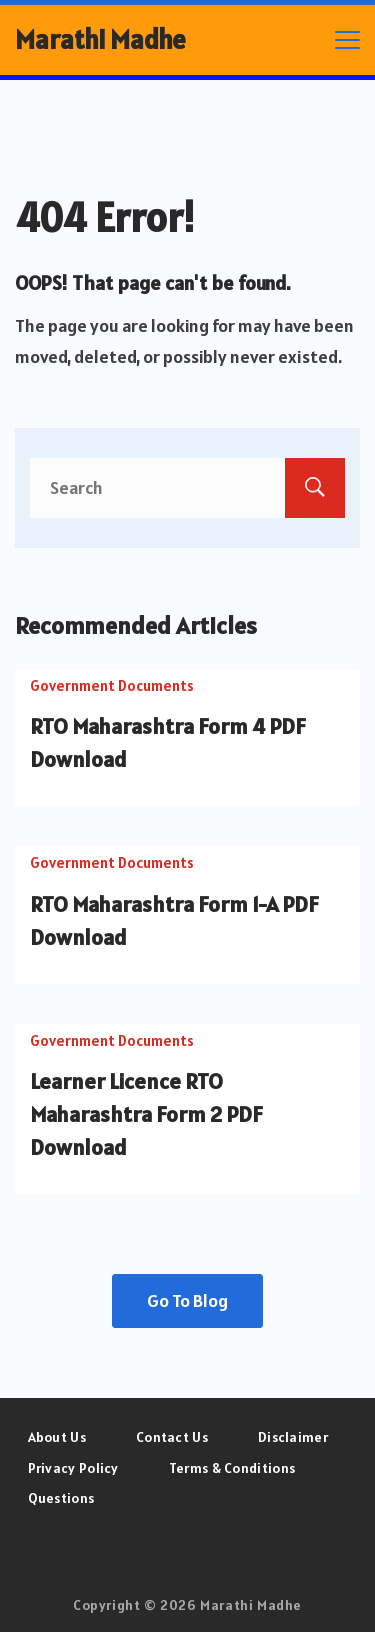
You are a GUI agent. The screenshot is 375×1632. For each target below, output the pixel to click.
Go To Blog (187, 1300)
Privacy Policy (73, 1468)
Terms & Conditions (232, 1468)
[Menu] (347, 40)
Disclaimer (293, 1437)
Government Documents (112, 685)
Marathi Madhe (100, 39)
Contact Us (172, 1437)
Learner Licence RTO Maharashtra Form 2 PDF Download (146, 1114)
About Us (57, 1437)
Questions (61, 1498)
